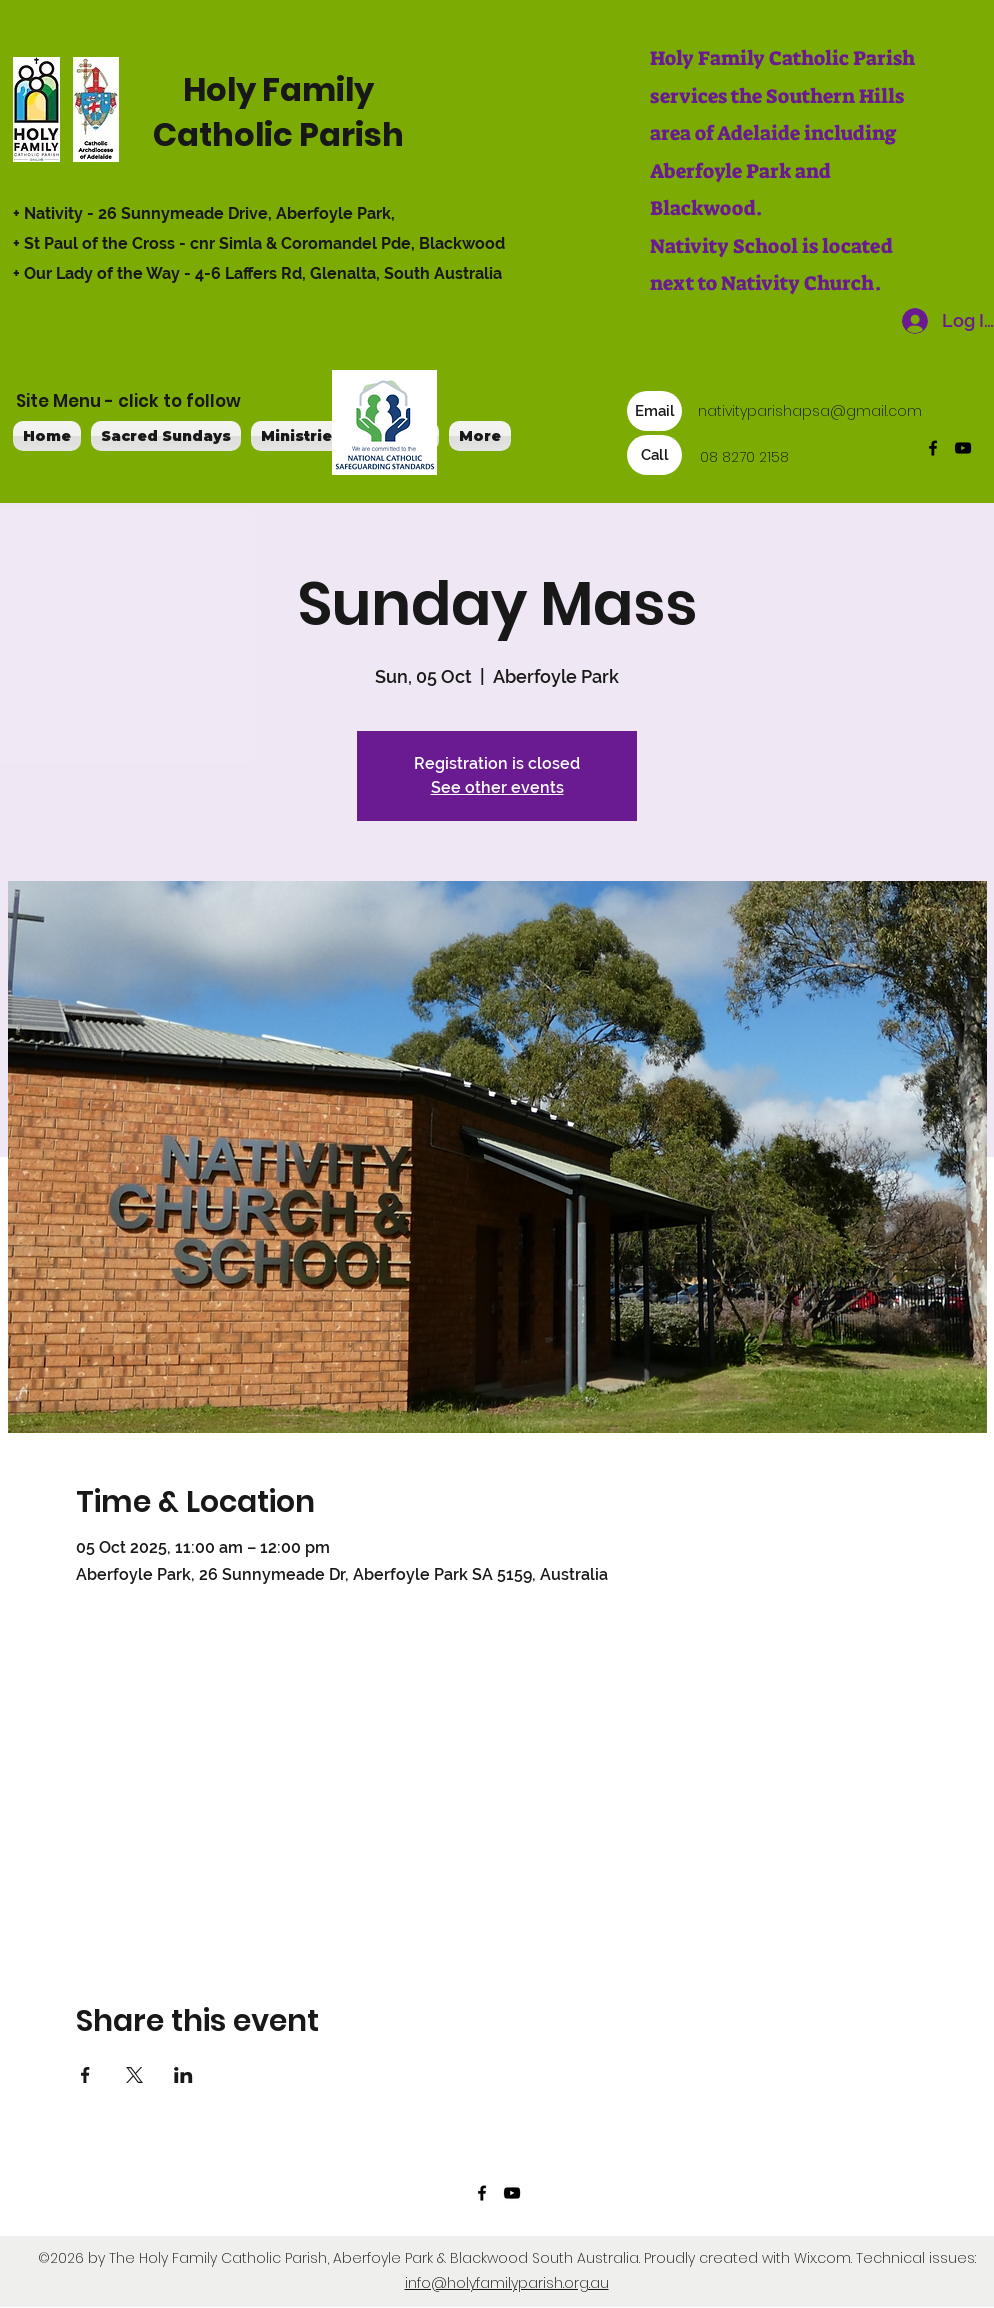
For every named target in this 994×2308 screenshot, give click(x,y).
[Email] (654, 411)
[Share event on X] (134, 2075)
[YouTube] (963, 448)
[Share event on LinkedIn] (183, 2075)
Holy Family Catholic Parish (278, 112)
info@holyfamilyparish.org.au (507, 2283)
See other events (497, 787)
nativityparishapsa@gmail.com (810, 411)
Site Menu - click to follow (128, 401)
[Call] (654, 455)
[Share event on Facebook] (85, 2075)
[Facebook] (933, 448)
